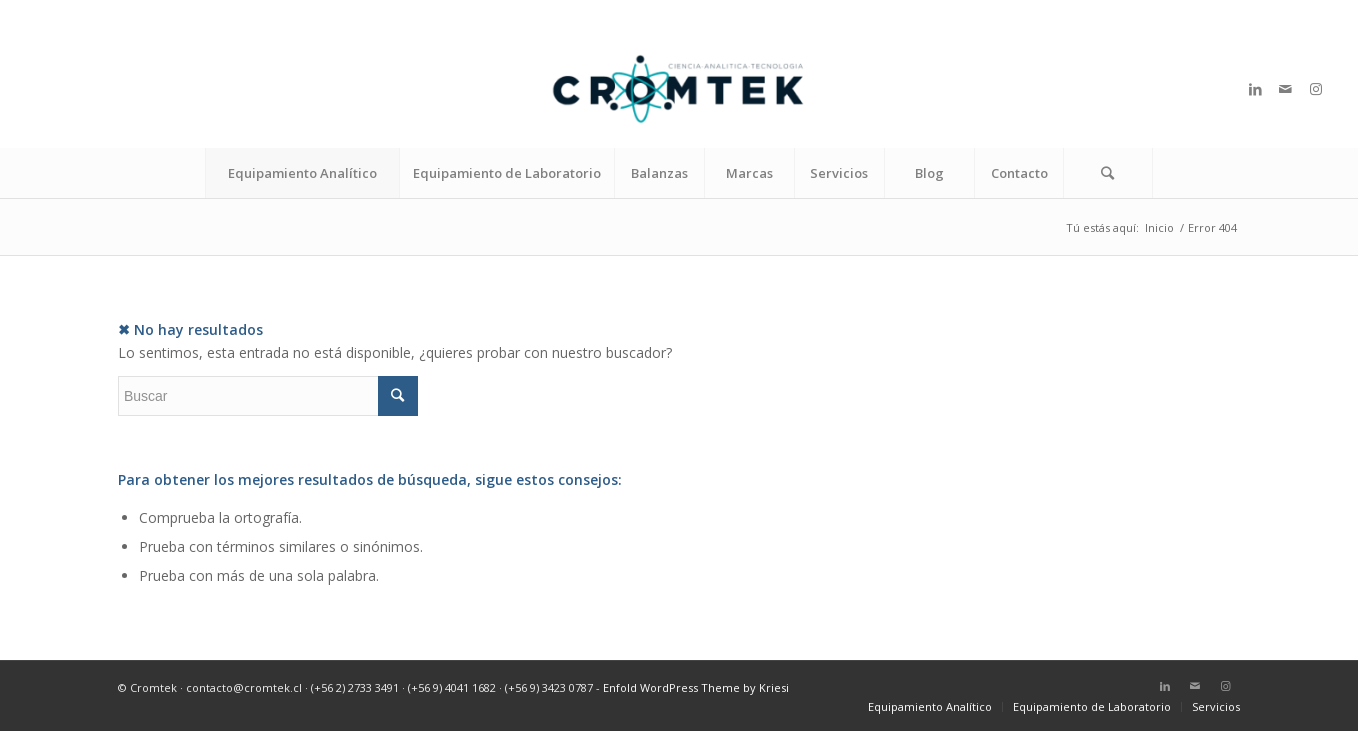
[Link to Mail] (1286, 89)
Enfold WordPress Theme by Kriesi (696, 687)
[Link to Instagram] (1316, 89)
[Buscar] (1108, 173)
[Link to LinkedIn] (1256, 89)
